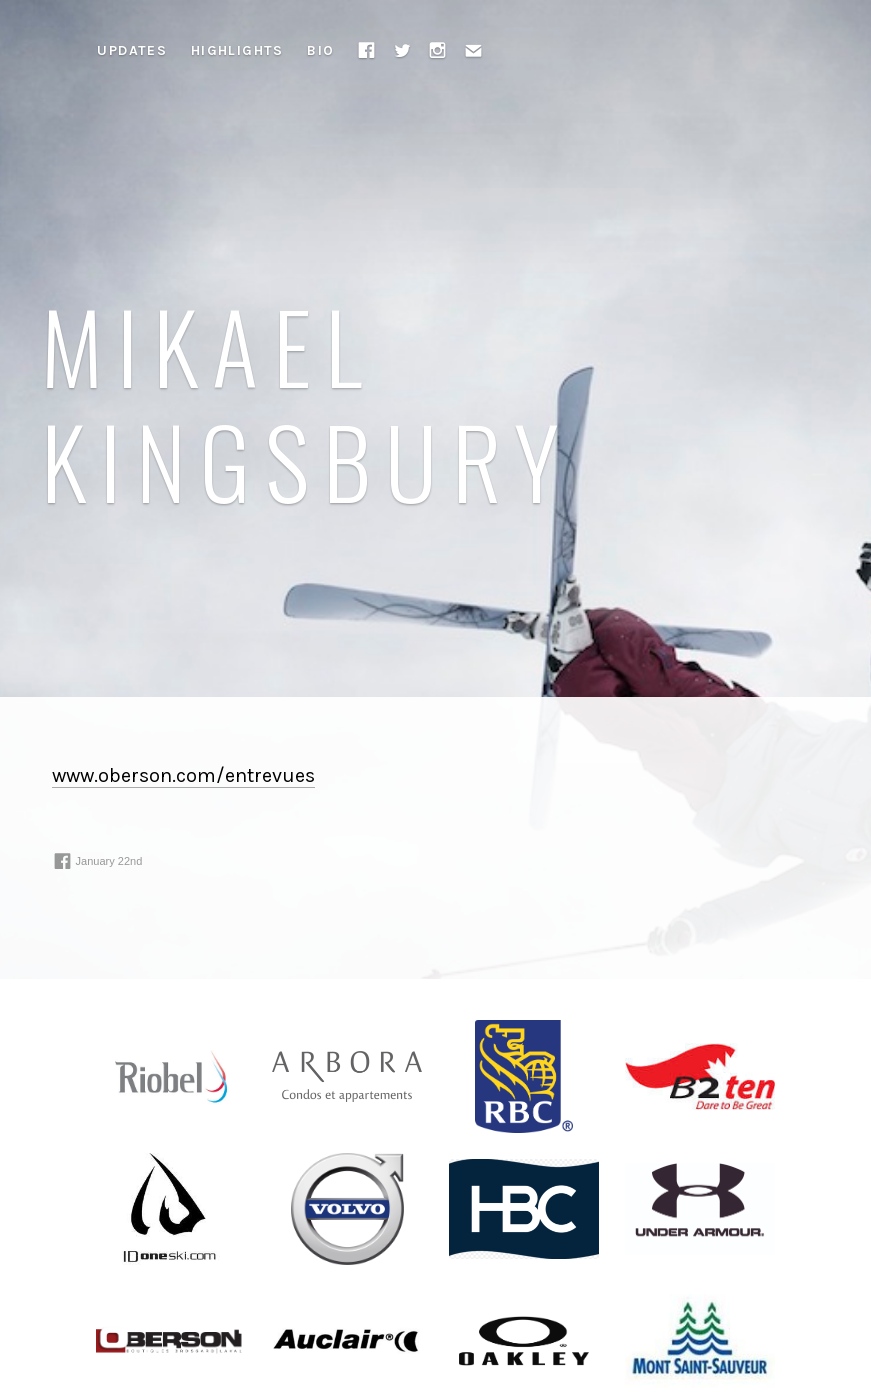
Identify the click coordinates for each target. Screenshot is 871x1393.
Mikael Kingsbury (307, 402)
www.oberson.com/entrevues (183, 775)
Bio (320, 50)
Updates (132, 50)
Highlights (237, 50)
